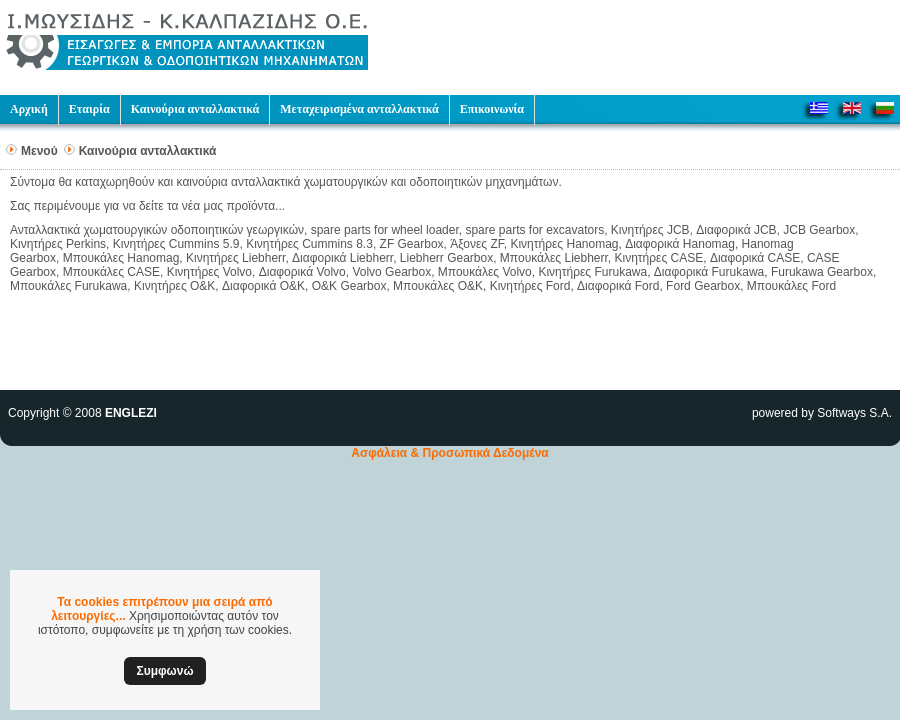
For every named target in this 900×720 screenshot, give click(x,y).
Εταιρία (89, 109)
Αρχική (29, 109)
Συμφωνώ (164, 671)
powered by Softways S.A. (822, 413)
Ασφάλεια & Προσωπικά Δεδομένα (450, 453)
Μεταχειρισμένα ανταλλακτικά (359, 109)
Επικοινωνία (492, 109)
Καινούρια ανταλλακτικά (195, 109)
